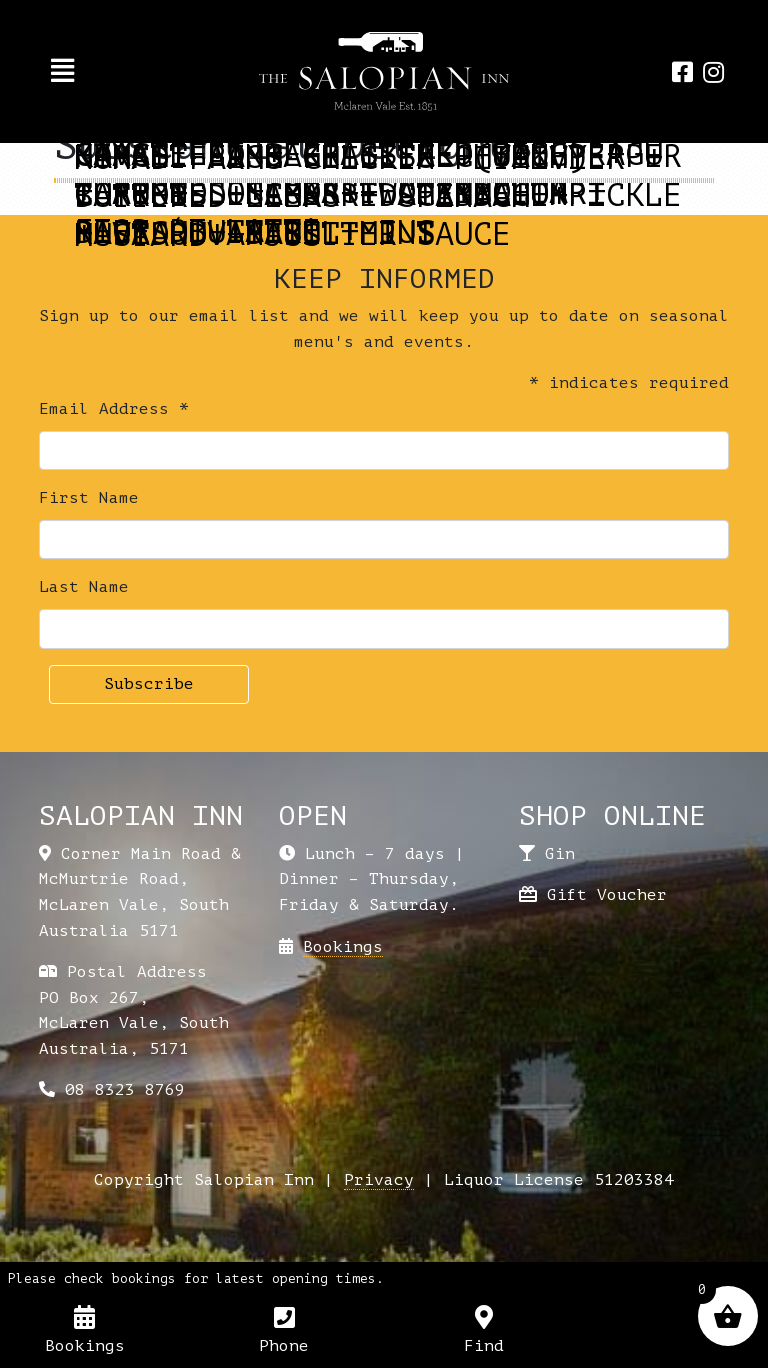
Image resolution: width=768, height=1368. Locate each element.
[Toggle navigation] (62, 71)
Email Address (114, 409)
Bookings (343, 947)
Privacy (379, 1180)
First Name (89, 498)
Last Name (84, 587)
